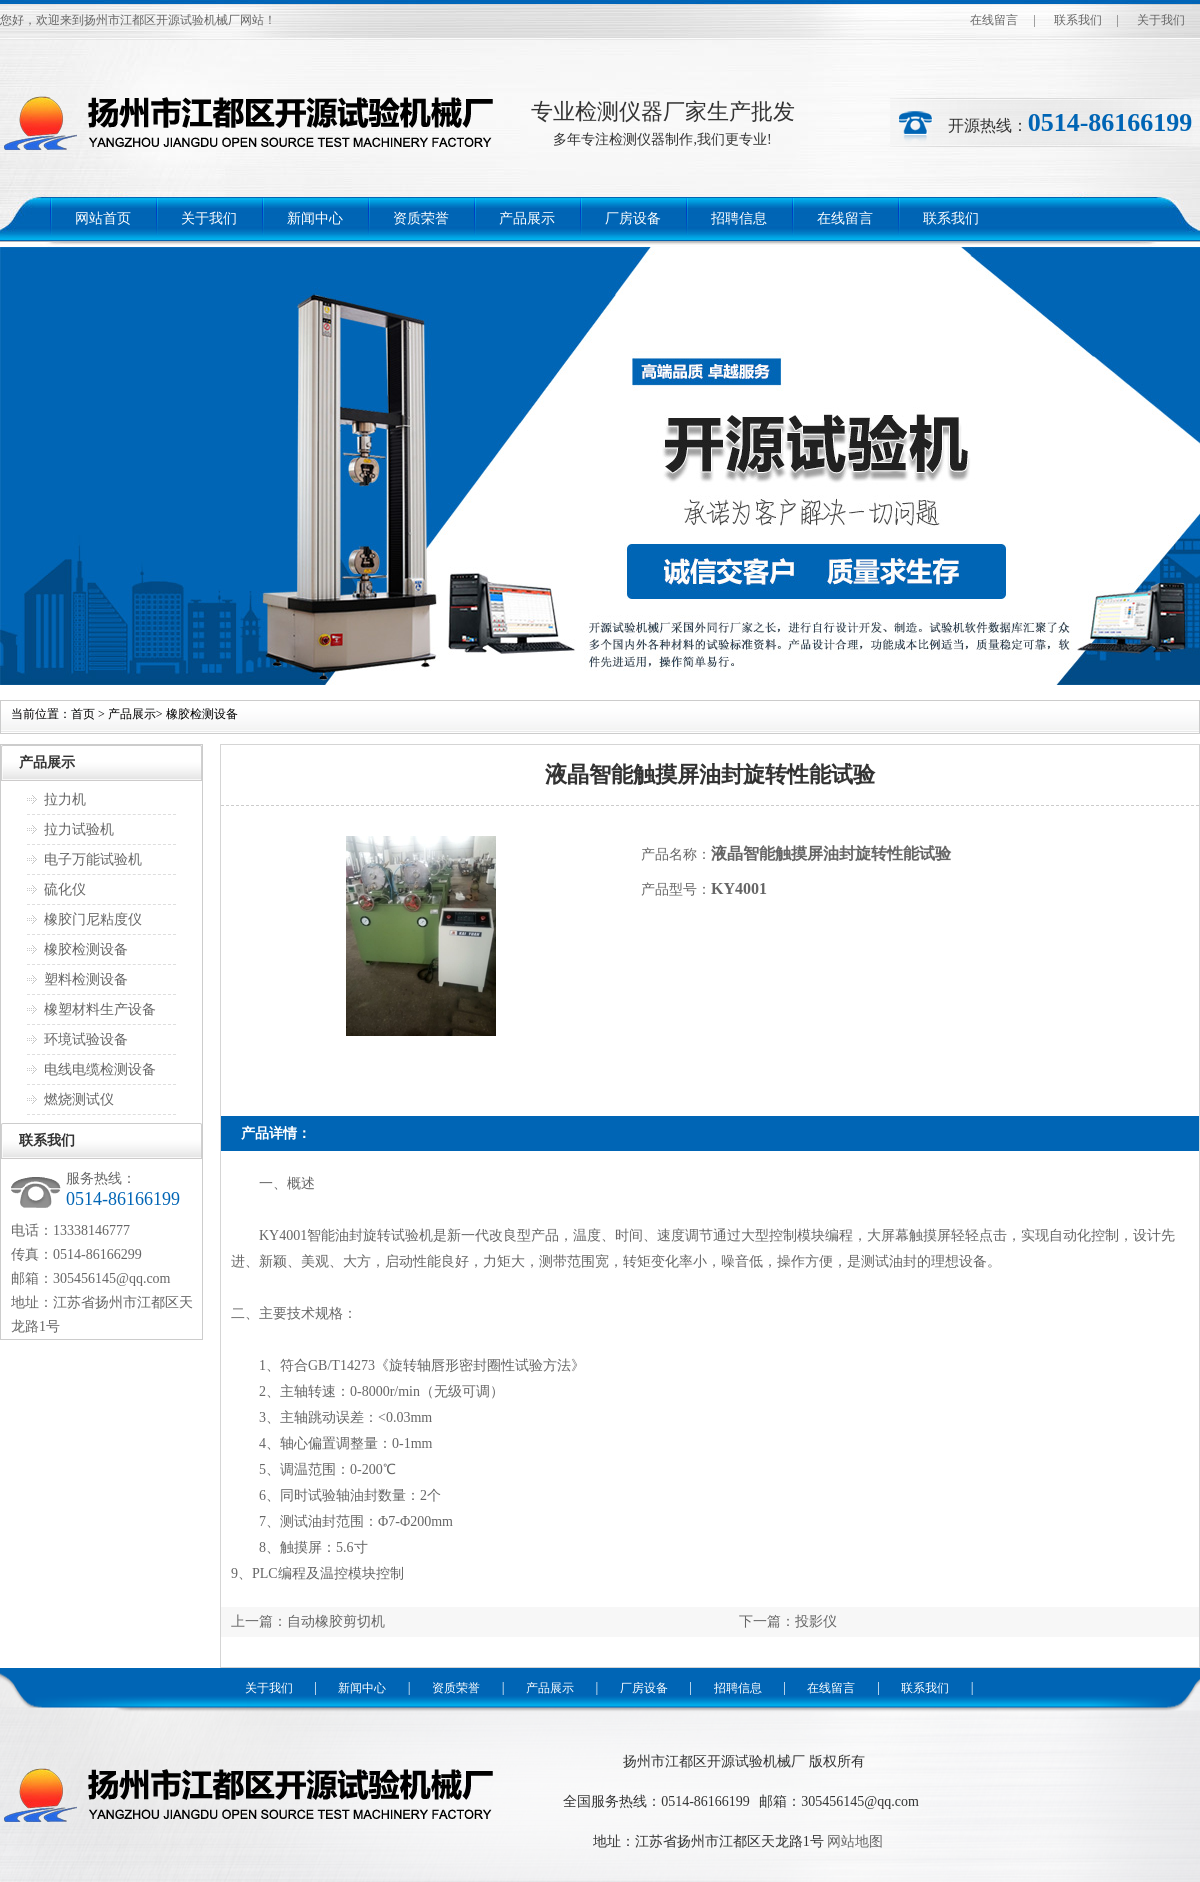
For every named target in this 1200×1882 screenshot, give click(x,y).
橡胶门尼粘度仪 (93, 919)
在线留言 (994, 20)
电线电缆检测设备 (100, 1069)
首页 (83, 714)
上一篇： (259, 1621)
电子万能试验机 (93, 859)
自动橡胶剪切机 (336, 1621)
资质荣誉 (421, 218)
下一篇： (767, 1621)
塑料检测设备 (86, 979)
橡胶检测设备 (202, 714)
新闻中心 (315, 218)
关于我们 (1161, 20)
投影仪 (816, 1621)
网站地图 (855, 1841)
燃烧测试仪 (79, 1099)
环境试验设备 (86, 1039)
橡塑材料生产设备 (100, 1009)
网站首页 (103, 218)
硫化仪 (65, 889)
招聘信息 (739, 218)
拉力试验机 (79, 829)
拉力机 (65, 799)
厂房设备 (633, 218)
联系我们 (1078, 20)
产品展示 (527, 218)
